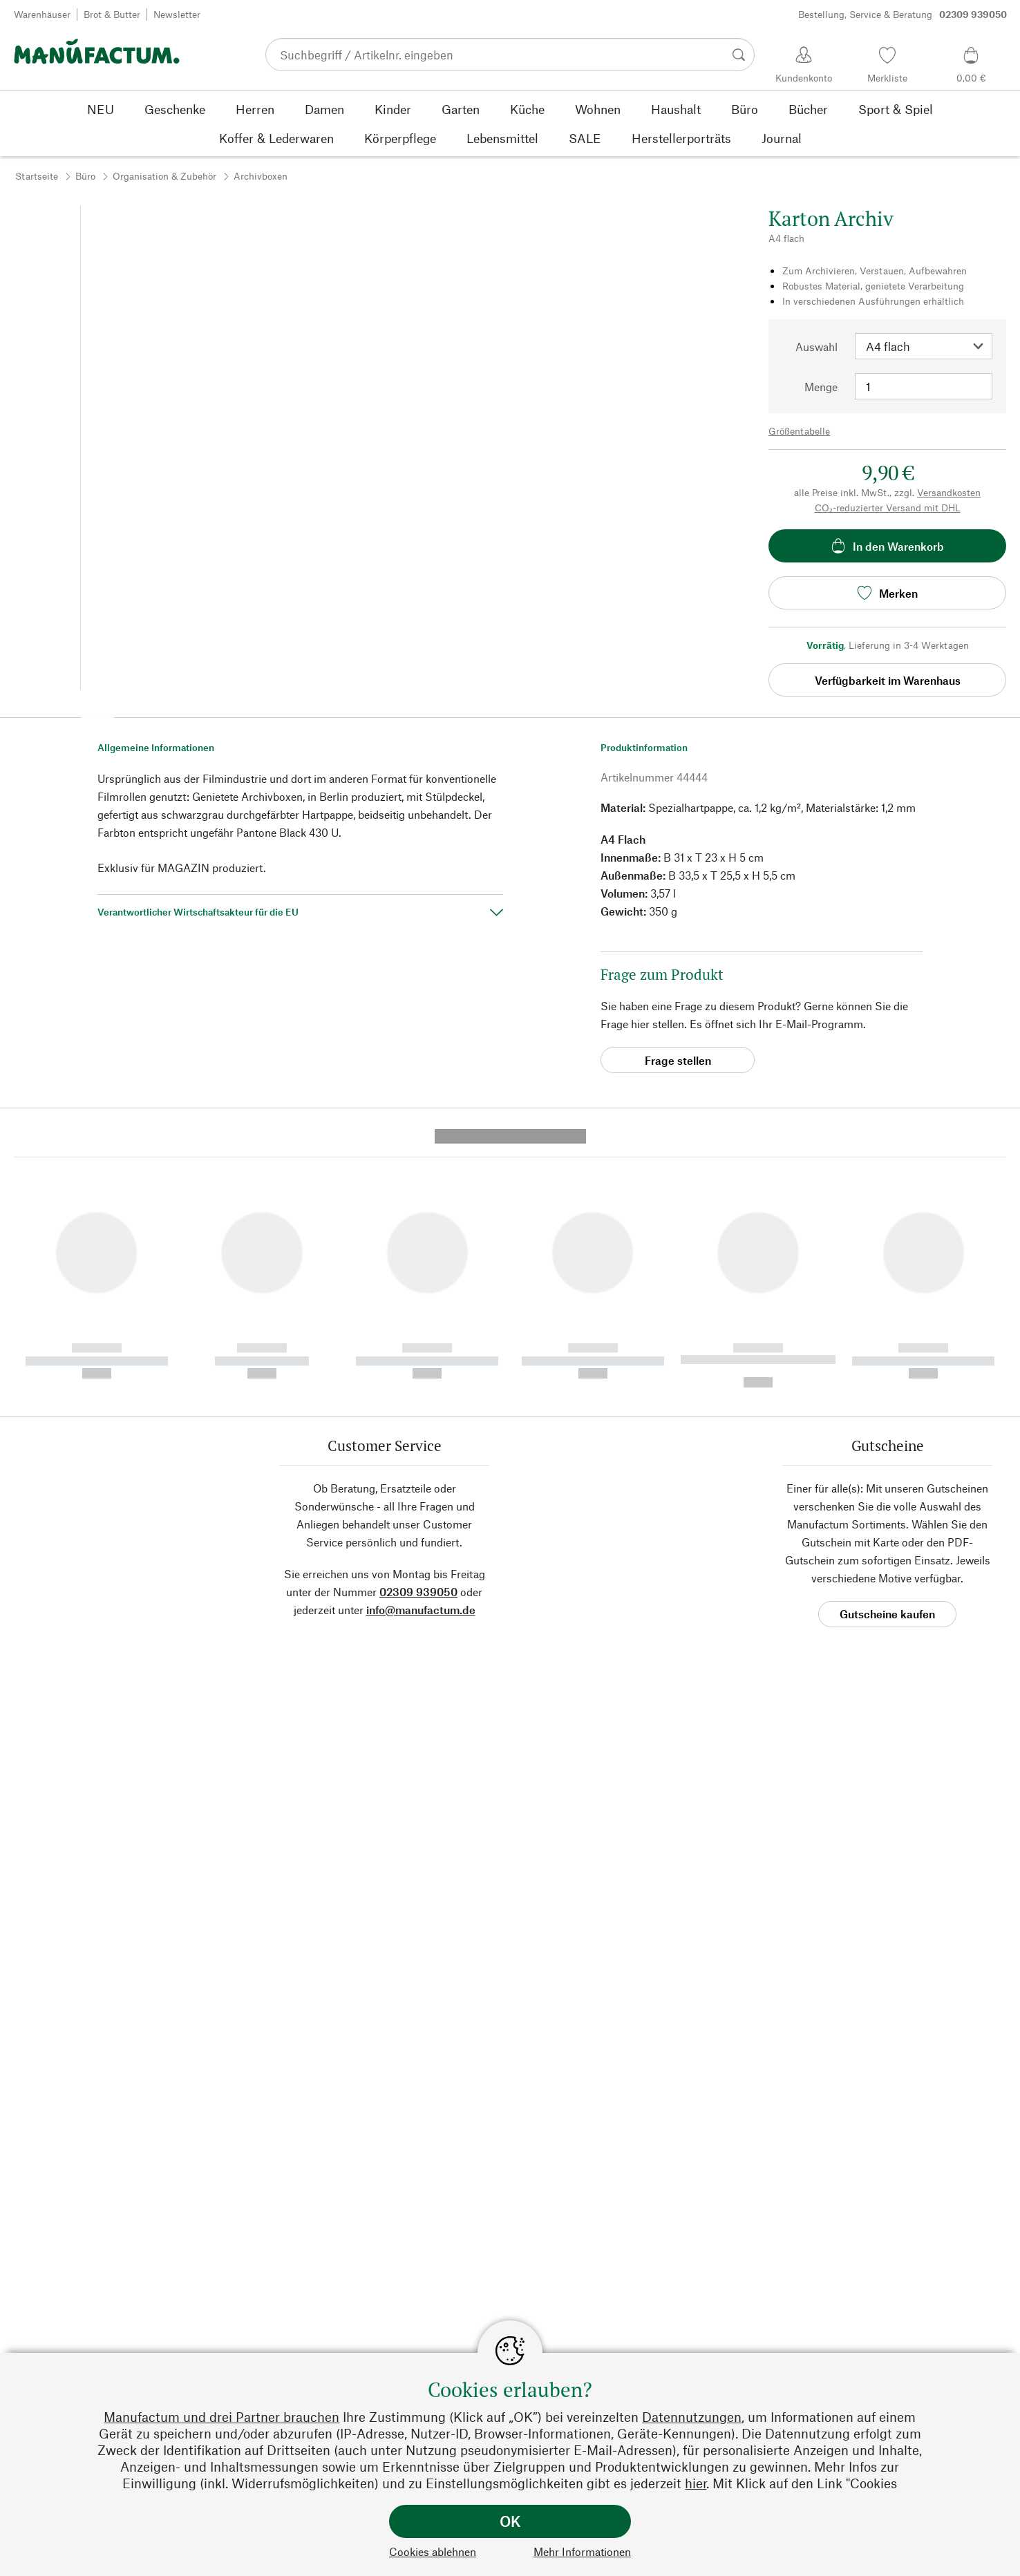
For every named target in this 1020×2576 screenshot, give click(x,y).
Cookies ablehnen (432, 2551)
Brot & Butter (112, 14)
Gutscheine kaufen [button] (887, 1351)
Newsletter (176, 14)
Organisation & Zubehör (164, 176)
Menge (821, 386)
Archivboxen (260, 176)
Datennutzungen (692, 2417)
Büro (85, 176)
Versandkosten (949, 492)
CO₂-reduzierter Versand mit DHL (888, 507)
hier (695, 2483)
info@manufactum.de (420, 1347)
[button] (97, 706)
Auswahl (816, 346)
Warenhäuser (42, 14)
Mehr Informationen (582, 2551)
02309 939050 (418, 1329)
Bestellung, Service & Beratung (902, 14)
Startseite (36, 176)
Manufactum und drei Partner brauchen (221, 2417)
